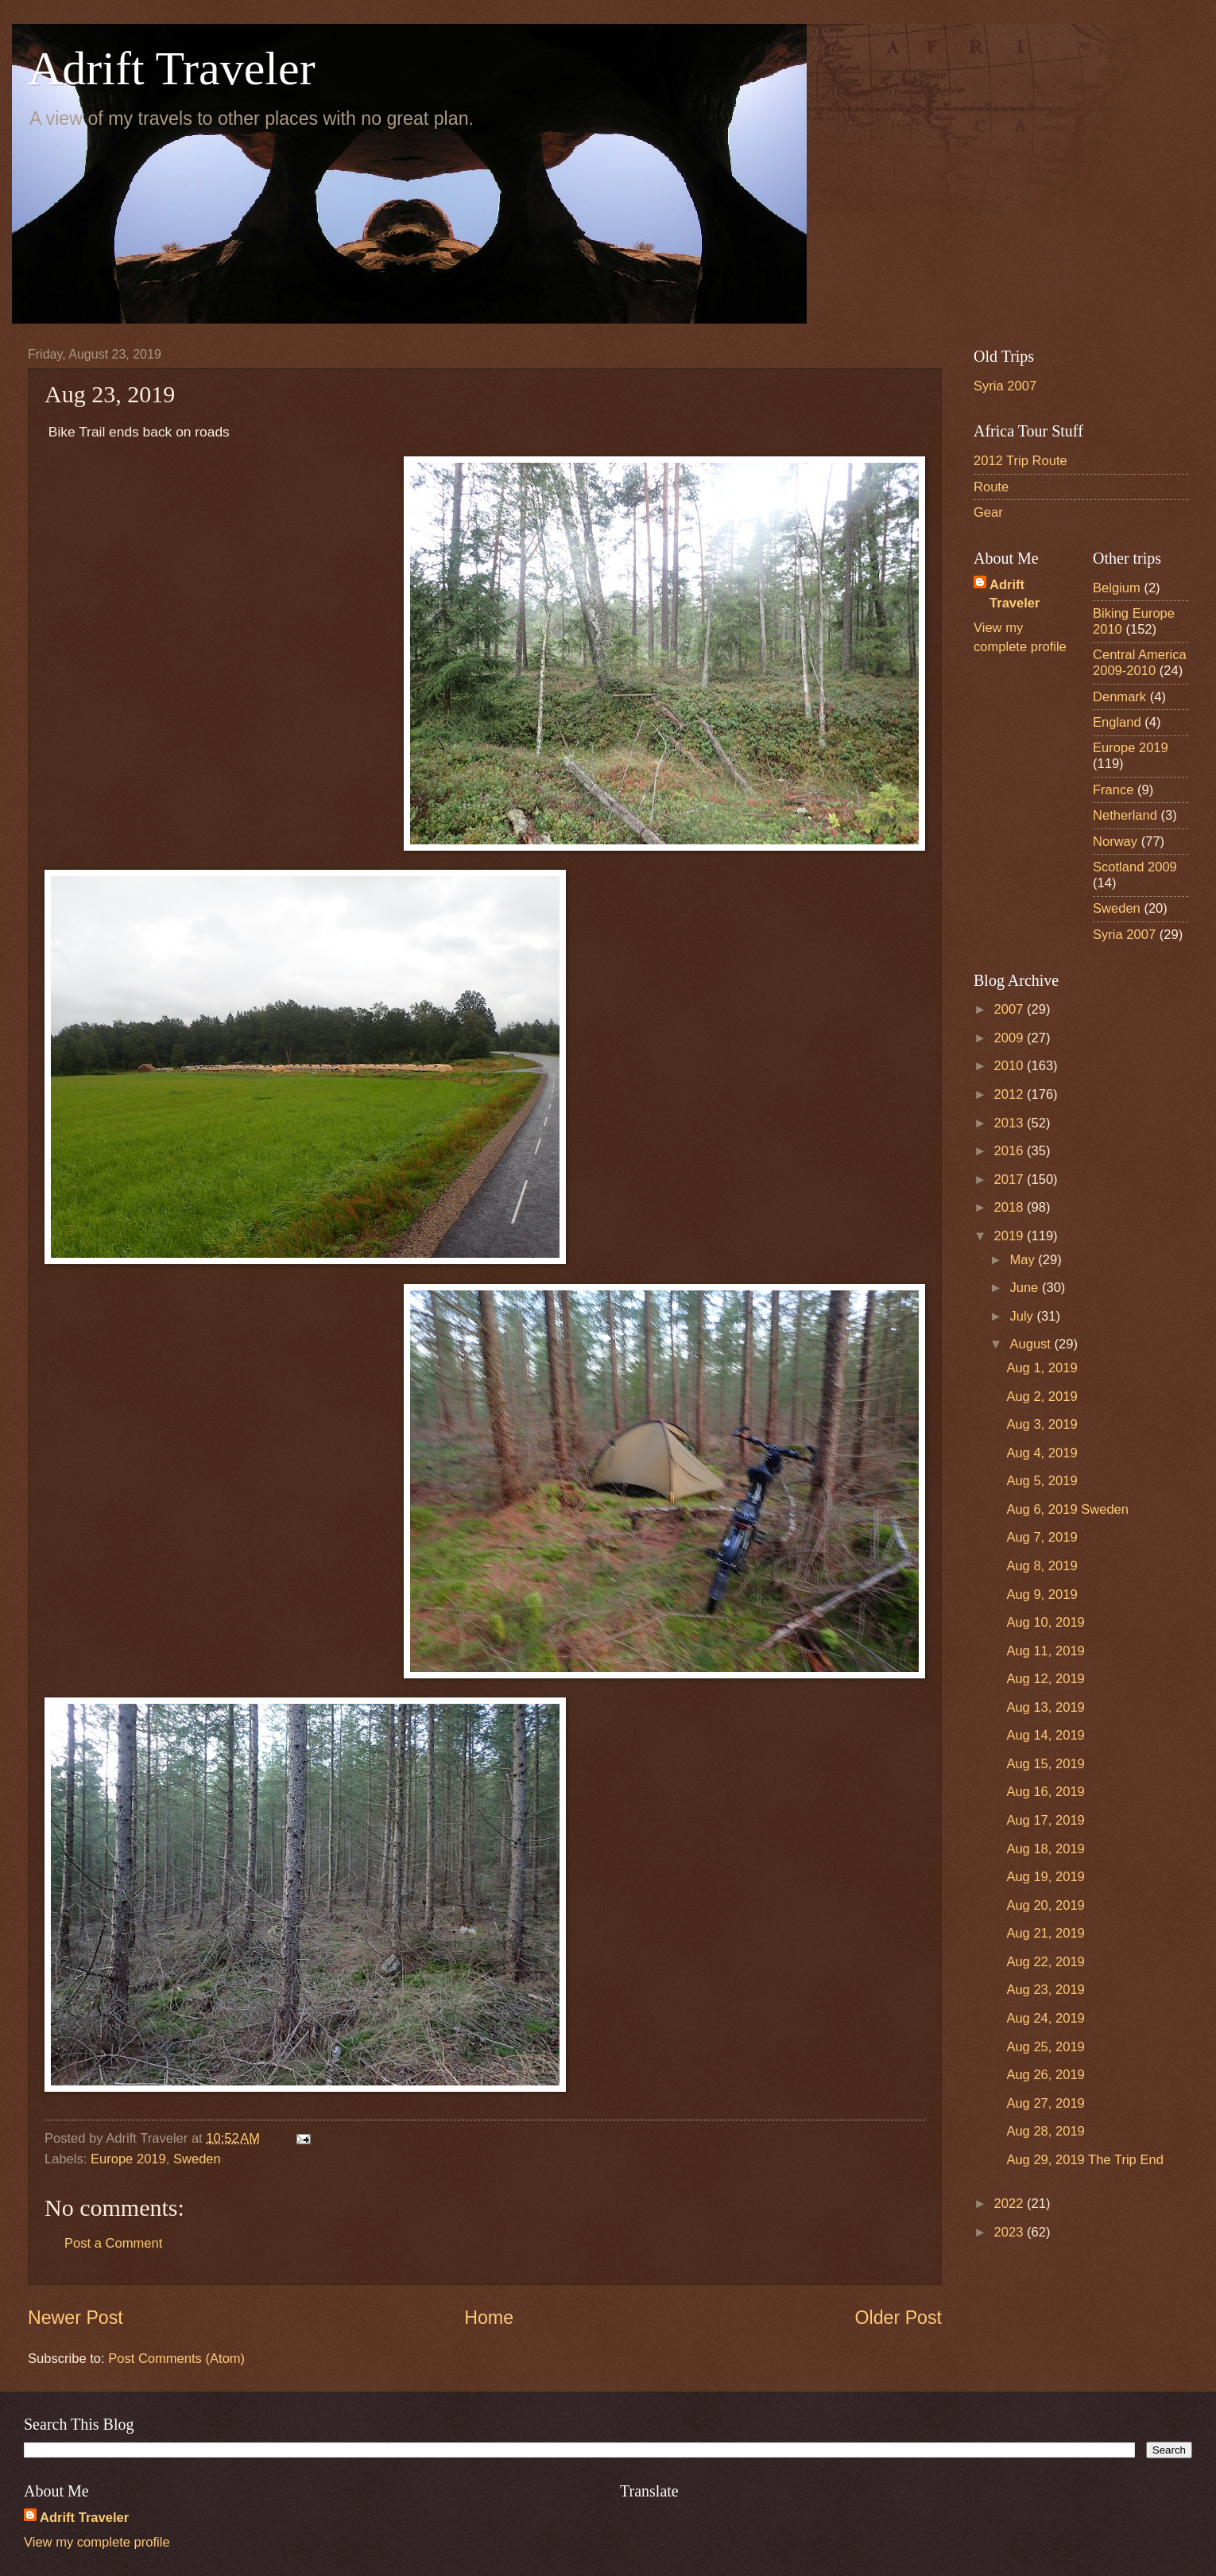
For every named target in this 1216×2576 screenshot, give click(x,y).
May (1023, 1259)
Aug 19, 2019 (1045, 1876)
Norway (1115, 841)
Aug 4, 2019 (1041, 1453)
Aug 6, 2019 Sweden (1067, 1509)
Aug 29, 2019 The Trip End (1084, 2159)
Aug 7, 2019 (1041, 1537)
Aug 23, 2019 (1045, 1989)
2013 (1010, 1123)
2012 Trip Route (1020, 460)
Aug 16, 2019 (1045, 1791)
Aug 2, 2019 (1041, 1396)
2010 (1010, 1065)
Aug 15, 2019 (1045, 1763)
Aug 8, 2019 (1041, 1565)
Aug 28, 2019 (1045, 2131)
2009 (1010, 1038)
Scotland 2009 (1135, 867)
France (1113, 789)
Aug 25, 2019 (1045, 2046)
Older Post (898, 2317)
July (1022, 1316)
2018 (1010, 1207)
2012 (1010, 1094)
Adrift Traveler (172, 68)
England (1117, 722)
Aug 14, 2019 (1045, 1735)
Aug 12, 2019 (1045, 1678)
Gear (988, 512)
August (1031, 1344)
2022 (1010, 2203)
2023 (1010, 2232)
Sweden (197, 2159)
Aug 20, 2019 (1045, 1905)
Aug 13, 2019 (1045, 1707)
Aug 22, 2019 (1045, 1961)
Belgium (1116, 588)
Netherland (1125, 815)
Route (991, 487)
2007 (1010, 1009)
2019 (1010, 1235)
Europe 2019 (128, 2159)
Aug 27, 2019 (1045, 2103)
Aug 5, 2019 (1041, 1480)
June (1025, 1287)
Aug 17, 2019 (1045, 1820)
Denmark (1119, 696)
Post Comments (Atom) (176, 2358)
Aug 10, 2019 (1045, 1622)
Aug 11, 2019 (1045, 1650)
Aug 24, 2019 (1045, 2018)
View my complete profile (97, 2542)
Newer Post (75, 2317)
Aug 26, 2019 (1045, 2074)
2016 (1010, 1150)
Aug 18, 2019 (1045, 1848)
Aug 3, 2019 (1041, 1424)
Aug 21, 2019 (1045, 1933)
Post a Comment (113, 2243)
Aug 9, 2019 (1041, 1594)
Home (488, 2317)
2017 (1010, 1179)
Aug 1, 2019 (1041, 1367)
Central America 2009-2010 (1140, 662)
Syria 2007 (1005, 386)
